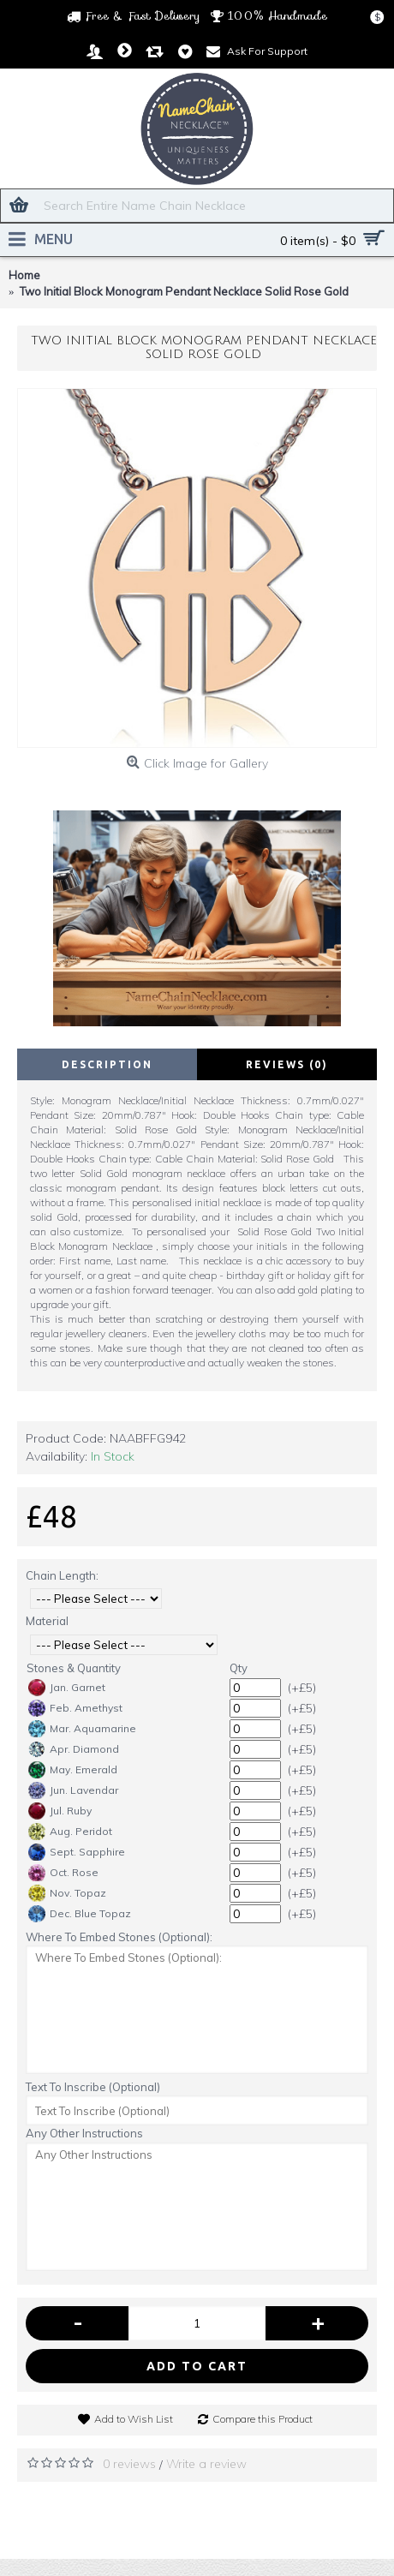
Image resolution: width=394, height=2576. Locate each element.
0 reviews (129, 2463)
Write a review (206, 2463)
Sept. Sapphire (76, 1852)
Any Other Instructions (84, 2133)
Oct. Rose (63, 1872)
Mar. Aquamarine (82, 1728)
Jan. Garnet (66, 1687)
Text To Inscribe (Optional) (93, 2087)
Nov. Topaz (67, 1893)
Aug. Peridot (70, 1831)
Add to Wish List (133, 2418)
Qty (239, 1668)
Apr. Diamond (73, 1749)
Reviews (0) (287, 1064)
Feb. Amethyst (75, 1708)
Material (47, 1621)
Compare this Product (262, 2418)
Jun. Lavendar (73, 1790)
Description (107, 1064)
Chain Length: (62, 1575)
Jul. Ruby (60, 1811)
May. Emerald (72, 1769)
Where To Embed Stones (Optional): (119, 1937)
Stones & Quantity (74, 1668)
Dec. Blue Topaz (79, 1913)
